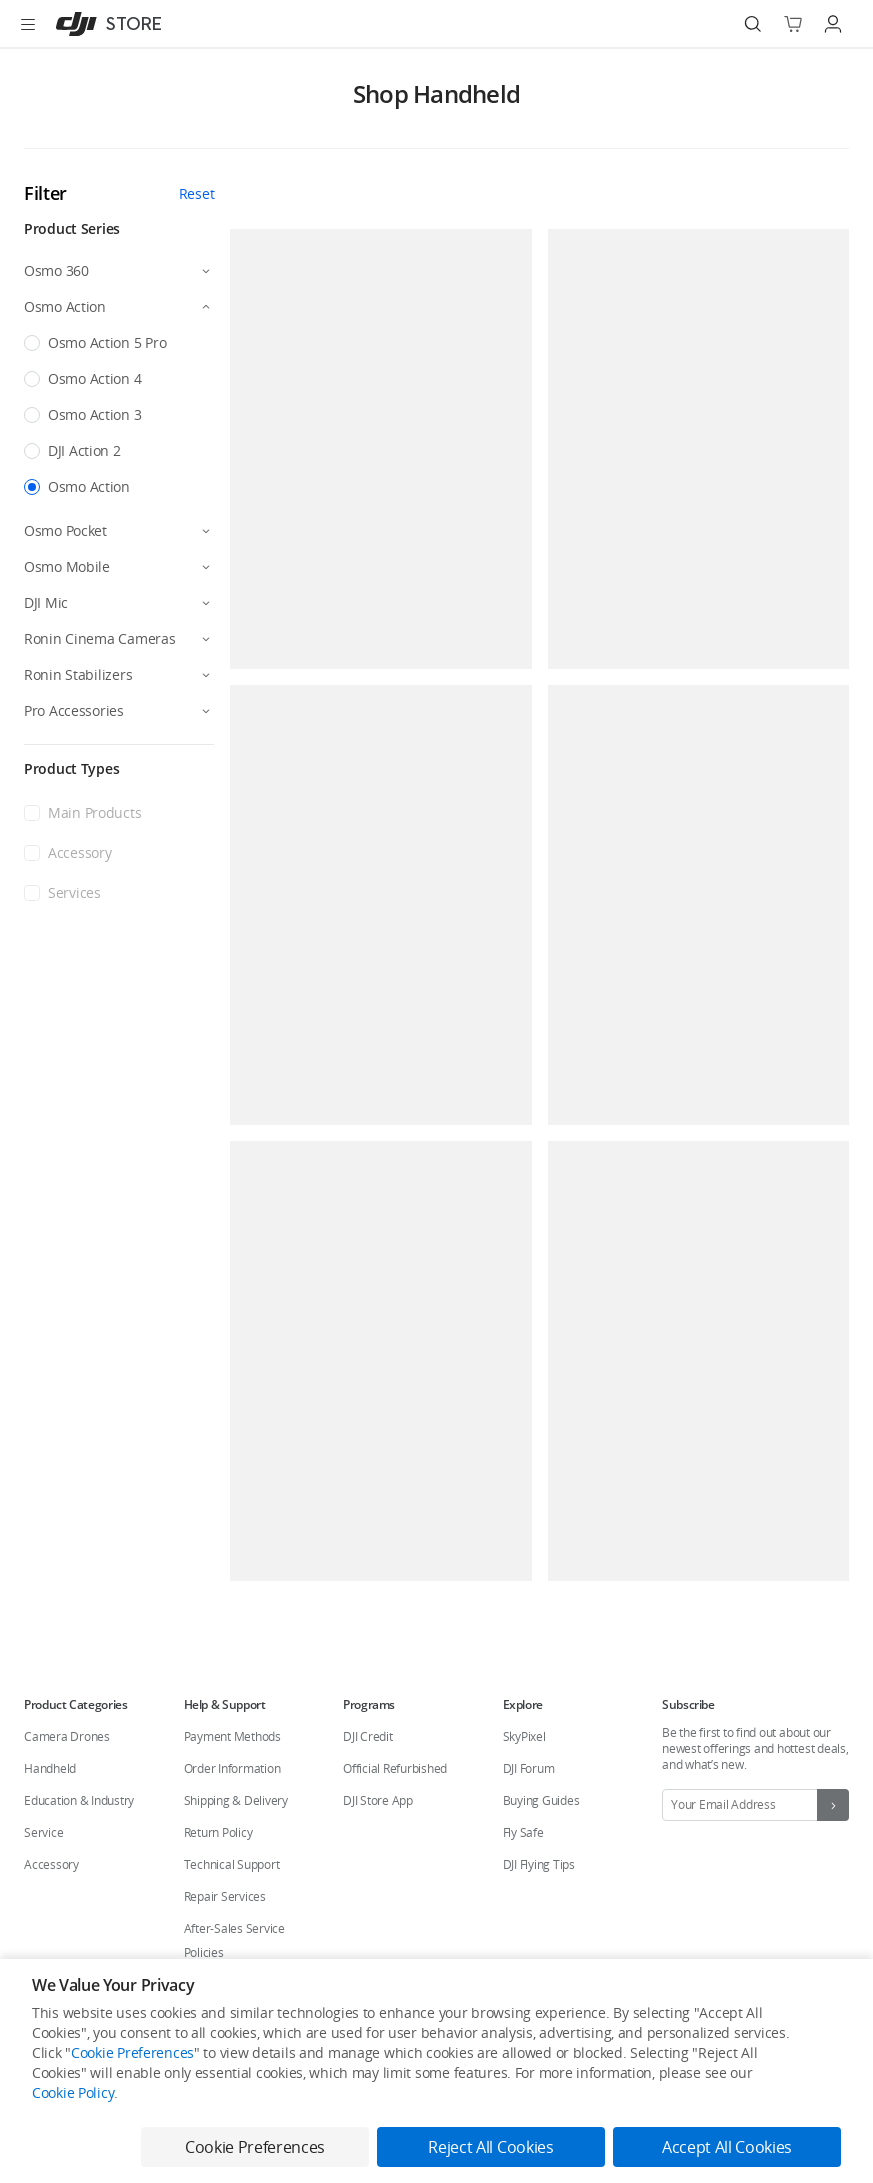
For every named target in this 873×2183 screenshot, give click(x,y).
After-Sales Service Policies (234, 1940)
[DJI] (104, 24)
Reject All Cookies (490, 2147)
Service (43, 1832)
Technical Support (232, 1864)
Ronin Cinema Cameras (99, 638)
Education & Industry (79, 1800)
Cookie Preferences (132, 2052)
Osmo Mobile (67, 566)
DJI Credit (368, 1736)
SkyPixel (524, 1736)
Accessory (51, 1864)
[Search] (753, 24)
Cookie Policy (73, 2092)
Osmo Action (65, 306)
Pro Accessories (74, 710)
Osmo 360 (56, 270)
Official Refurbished (395, 1768)
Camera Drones (67, 1736)
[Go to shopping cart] (793, 24)
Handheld (50, 1768)
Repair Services (225, 1896)
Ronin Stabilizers (78, 674)
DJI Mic (46, 602)
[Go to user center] (833, 24)
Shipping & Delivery (236, 1800)
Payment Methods (232, 1736)
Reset (197, 193)
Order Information (232, 1768)
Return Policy (218, 1832)
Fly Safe (523, 1832)
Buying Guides (541, 1800)
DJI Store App (378, 1800)
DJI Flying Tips (539, 1864)
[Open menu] (28, 24)
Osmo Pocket (65, 530)
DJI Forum (529, 1768)
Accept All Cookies (727, 2147)
